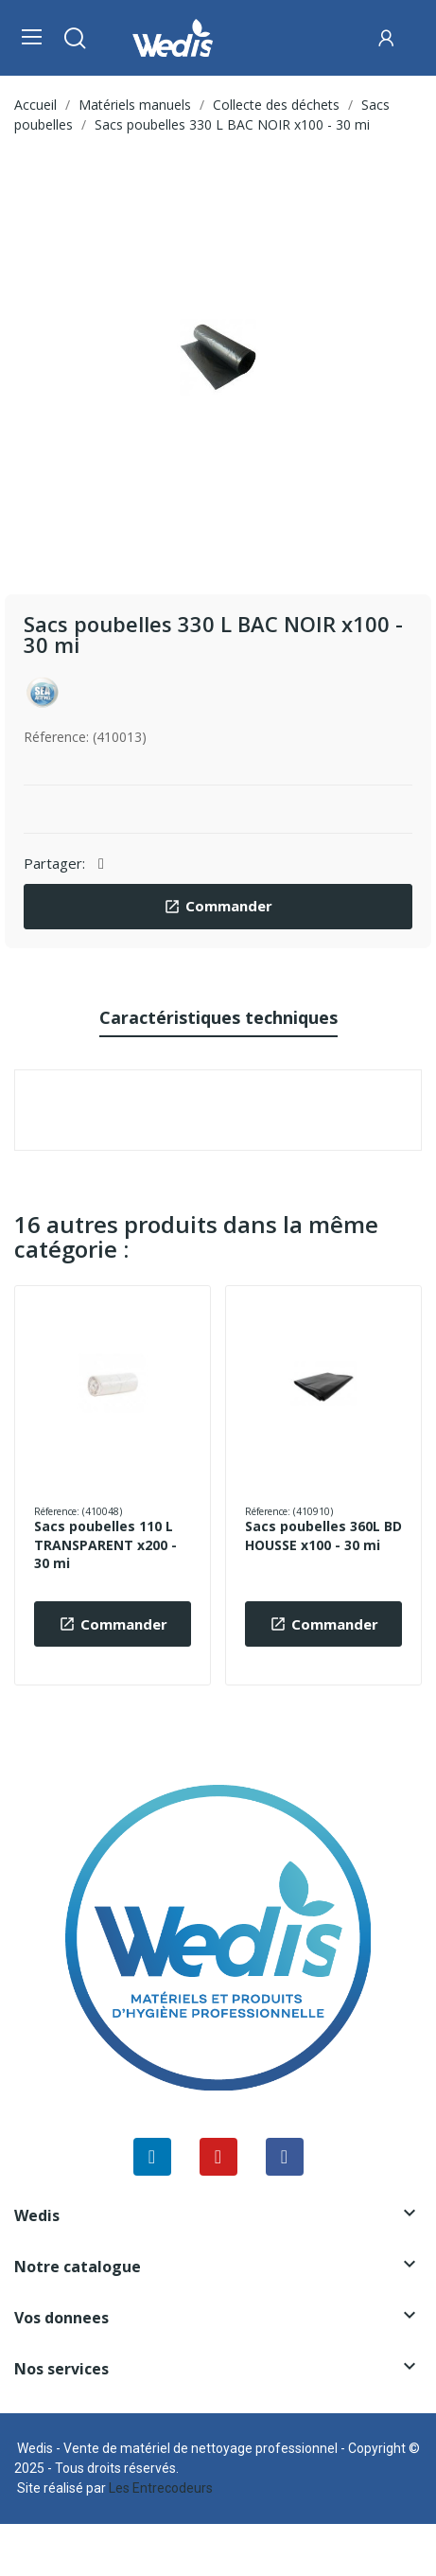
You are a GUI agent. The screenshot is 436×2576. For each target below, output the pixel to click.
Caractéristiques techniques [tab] (218, 1017)
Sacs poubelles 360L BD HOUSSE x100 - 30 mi (323, 1535)
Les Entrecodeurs (161, 2488)
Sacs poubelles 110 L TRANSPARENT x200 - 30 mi (105, 1544)
